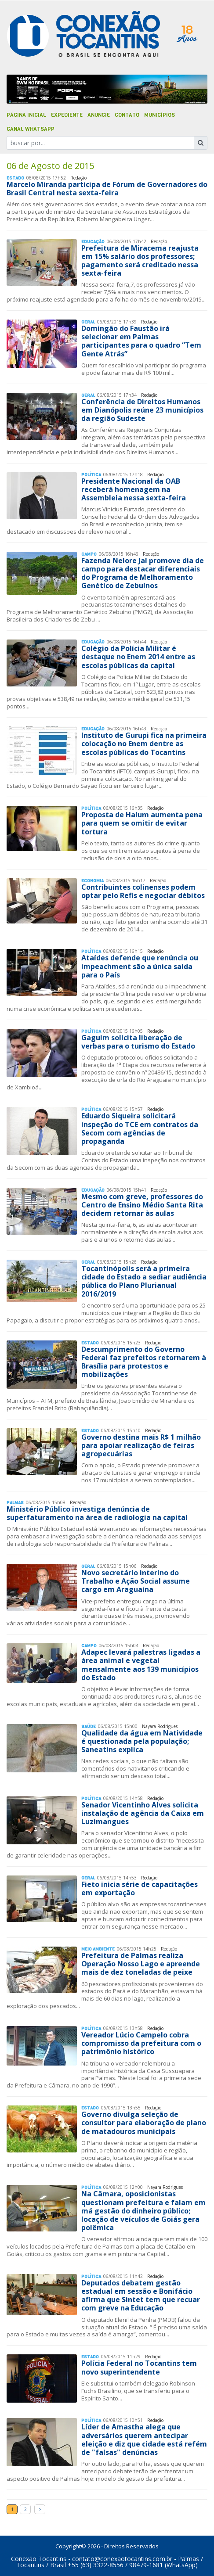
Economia (92, 881)
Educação (93, 241)
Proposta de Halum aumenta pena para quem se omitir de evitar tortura (142, 823)
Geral (88, 322)
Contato (127, 115)
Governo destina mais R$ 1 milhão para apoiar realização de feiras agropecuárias (141, 1445)
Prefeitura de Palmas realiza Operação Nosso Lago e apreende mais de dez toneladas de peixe (140, 1964)
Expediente (67, 115)
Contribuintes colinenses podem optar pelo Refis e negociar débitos (143, 891)
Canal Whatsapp (30, 129)
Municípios (159, 115)
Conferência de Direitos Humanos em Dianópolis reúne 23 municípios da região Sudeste (142, 410)
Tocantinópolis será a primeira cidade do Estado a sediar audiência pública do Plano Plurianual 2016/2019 (144, 1281)
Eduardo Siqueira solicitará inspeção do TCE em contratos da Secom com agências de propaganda (139, 1128)
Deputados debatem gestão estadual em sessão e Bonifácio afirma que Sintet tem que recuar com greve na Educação (140, 2295)
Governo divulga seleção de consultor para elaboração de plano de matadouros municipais (143, 2122)
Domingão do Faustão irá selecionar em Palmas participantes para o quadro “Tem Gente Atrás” (141, 341)
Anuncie (98, 115)
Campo (89, 554)
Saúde (88, 1726)
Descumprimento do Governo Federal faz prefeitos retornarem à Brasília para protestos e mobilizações (143, 1362)
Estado (15, 178)
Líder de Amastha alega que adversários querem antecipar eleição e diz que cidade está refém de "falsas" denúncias (144, 2439)
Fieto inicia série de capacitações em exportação (139, 1888)
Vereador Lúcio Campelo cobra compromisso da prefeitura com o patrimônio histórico (141, 2043)
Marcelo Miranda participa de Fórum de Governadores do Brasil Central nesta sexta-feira (107, 189)
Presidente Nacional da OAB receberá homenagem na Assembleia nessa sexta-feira (133, 489)
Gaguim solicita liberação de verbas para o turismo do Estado (138, 1042)
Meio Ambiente (98, 1949)
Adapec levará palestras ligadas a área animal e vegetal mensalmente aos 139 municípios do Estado (140, 1664)
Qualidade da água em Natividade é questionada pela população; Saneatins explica (142, 1741)
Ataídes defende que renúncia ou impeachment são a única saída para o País (139, 966)
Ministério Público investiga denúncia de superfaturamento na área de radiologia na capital (97, 1513)
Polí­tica (91, 475)
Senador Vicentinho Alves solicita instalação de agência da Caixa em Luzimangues (142, 1813)
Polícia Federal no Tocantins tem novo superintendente (139, 2367)
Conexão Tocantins (38, 2558)
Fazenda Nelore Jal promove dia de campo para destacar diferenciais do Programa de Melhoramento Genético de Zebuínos (142, 573)
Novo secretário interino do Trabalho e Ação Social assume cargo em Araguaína (135, 1581)
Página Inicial (26, 115)
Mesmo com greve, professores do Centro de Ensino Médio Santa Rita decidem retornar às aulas (142, 1205)
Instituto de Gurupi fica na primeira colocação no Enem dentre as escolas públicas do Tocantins (144, 743)
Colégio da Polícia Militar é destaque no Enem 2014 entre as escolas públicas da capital (138, 656)
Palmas (15, 1502)
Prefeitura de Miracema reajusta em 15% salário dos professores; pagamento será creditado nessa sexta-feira (140, 260)
